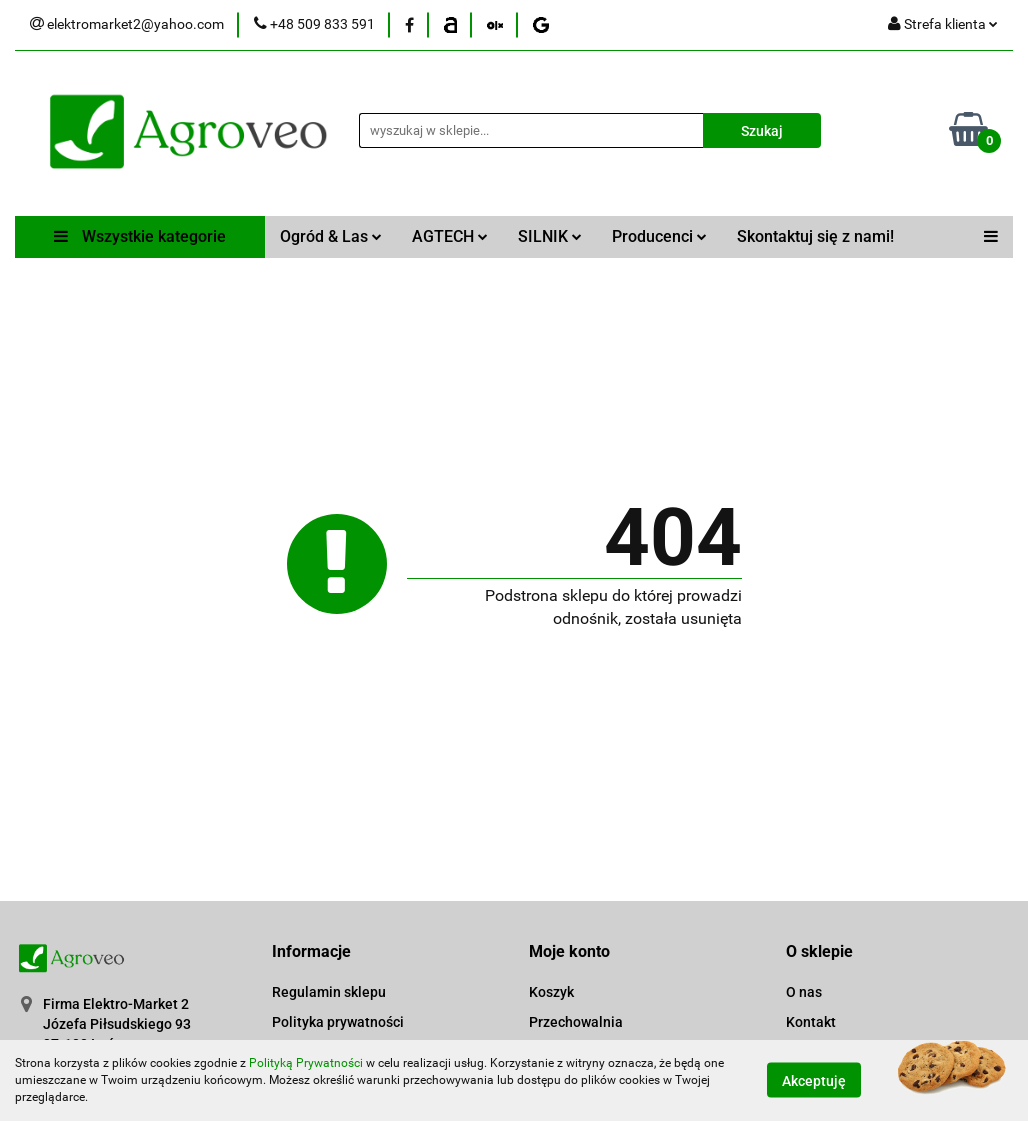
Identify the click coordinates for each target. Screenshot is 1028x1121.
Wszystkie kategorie (140, 236)
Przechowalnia (576, 1022)
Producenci (659, 236)
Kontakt (811, 1022)
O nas (804, 992)
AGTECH (450, 236)
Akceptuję (814, 1081)
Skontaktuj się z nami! (815, 236)
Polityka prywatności (338, 1022)
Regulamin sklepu (329, 992)
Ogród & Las (331, 236)
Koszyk (551, 992)
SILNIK (550, 236)
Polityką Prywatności (306, 1063)
